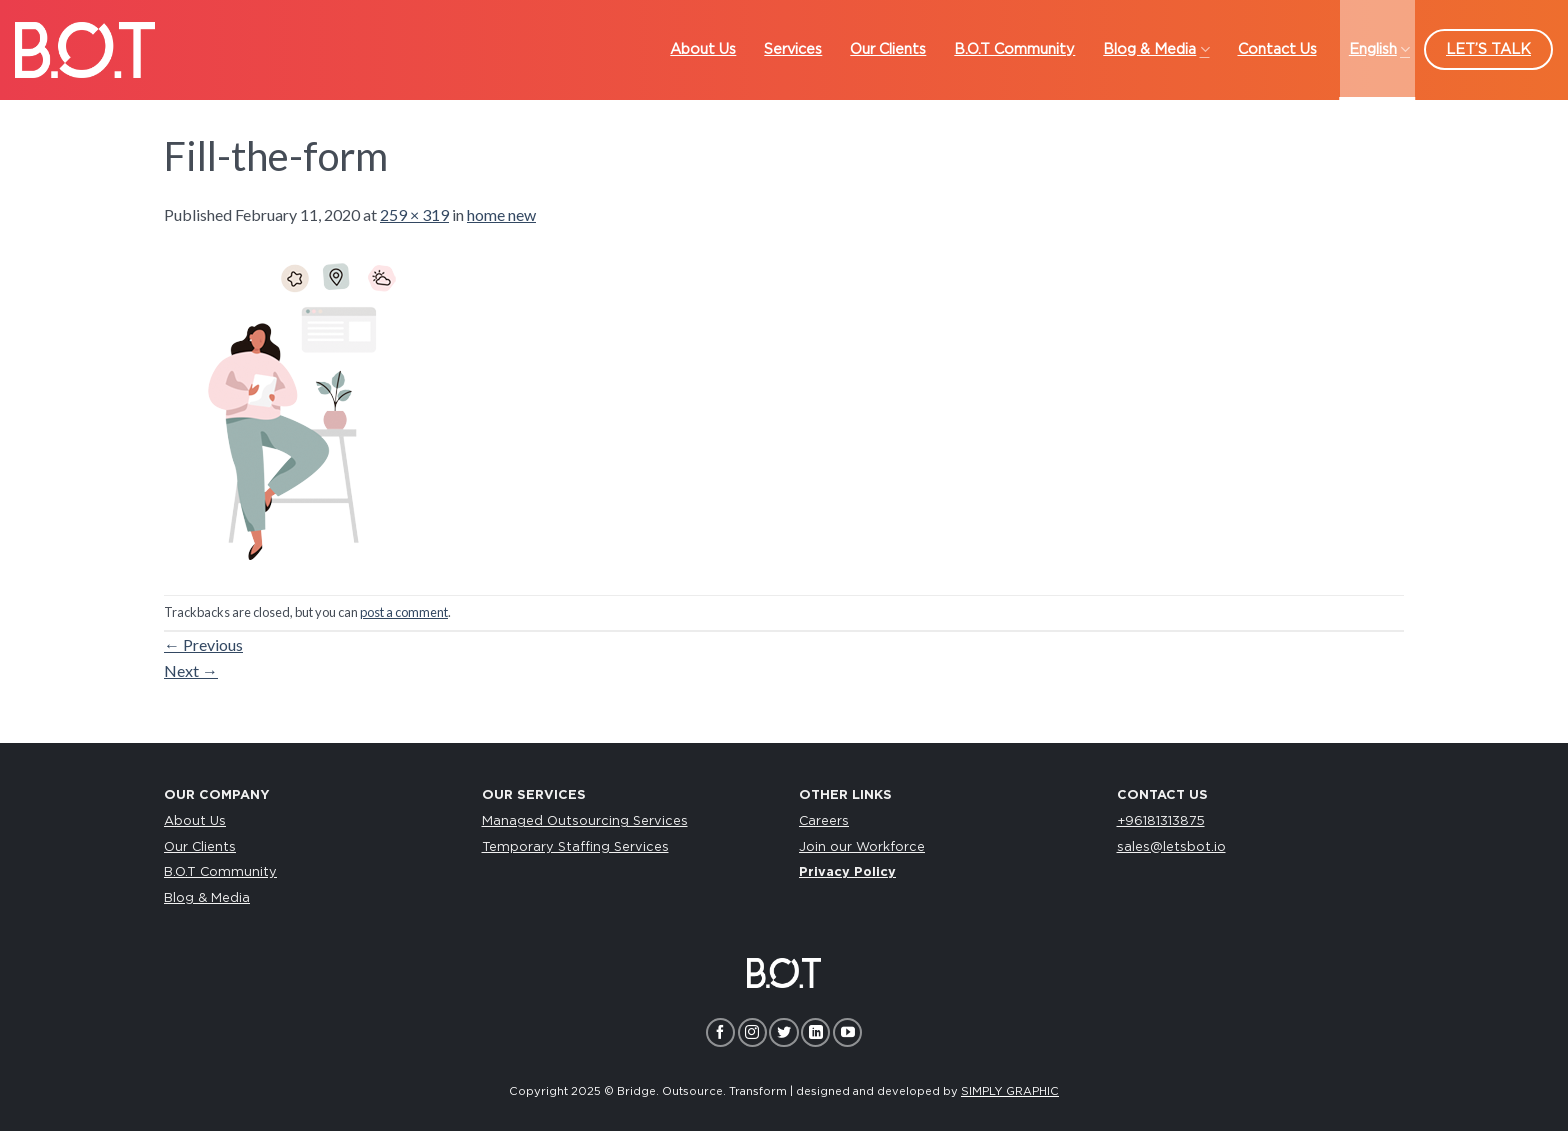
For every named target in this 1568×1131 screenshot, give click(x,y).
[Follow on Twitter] (783, 1032)
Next (191, 670)
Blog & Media (207, 898)
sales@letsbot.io (1171, 847)
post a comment (404, 612)
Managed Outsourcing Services (585, 821)
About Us (195, 821)
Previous (203, 644)
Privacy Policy (847, 872)
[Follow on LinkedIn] (815, 1032)
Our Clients (200, 847)
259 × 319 (414, 214)
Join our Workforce (862, 847)
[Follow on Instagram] (752, 1032)
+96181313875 (1161, 821)
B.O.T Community (220, 872)
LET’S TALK (1488, 49)
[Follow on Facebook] (720, 1032)
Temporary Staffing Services (575, 847)
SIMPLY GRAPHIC (1010, 1091)
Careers (824, 821)
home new (501, 214)
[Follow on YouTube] (847, 1032)
